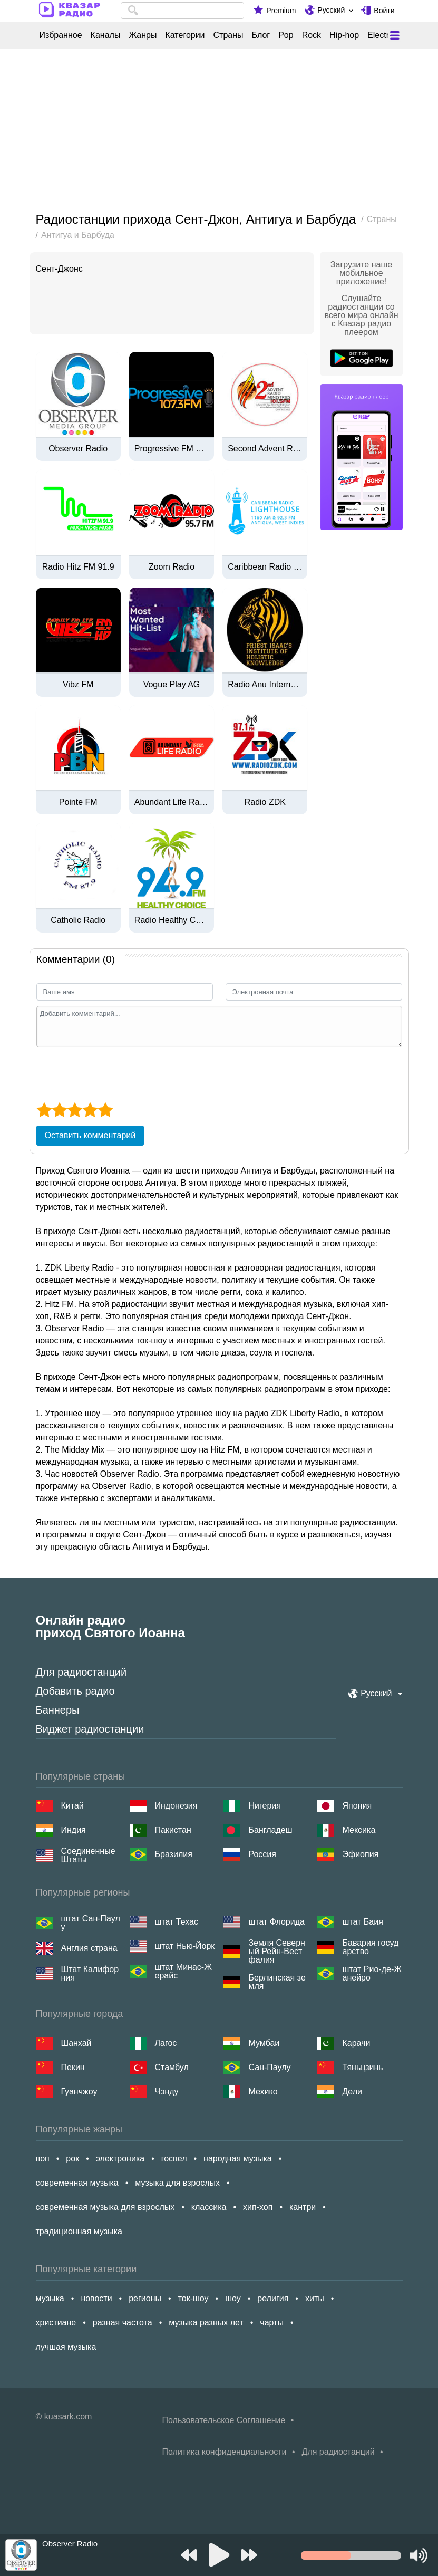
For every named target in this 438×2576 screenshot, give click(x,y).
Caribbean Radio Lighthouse (265, 567)
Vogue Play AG (171, 684)
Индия (73, 1829)
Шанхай (76, 2043)
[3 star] (74, 1110)
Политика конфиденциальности (224, 2451)
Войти (384, 10)
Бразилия (173, 1854)
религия (272, 2298)
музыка (50, 2298)
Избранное (61, 35)
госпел (174, 2158)
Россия (262, 1854)
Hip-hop (344, 35)
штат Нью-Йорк (185, 1945)
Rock (311, 35)
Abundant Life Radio (171, 802)
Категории (185, 35)
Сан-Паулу (270, 2067)
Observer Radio (78, 449)
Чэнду (167, 2091)
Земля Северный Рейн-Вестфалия (277, 1951)
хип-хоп (257, 2207)
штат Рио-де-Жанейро (372, 1973)
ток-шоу (193, 2298)
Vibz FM (78, 684)
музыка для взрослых (177, 2182)
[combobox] (183, 10)
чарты (272, 2322)
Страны (228, 35)
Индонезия (176, 1805)
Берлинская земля (277, 1982)
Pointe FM (78, 802)
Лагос (166, 2043)
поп (43, 2158)
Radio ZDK (265, 802)
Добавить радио (75, 1691)
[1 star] (44, 1110)
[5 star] (105, 1110)
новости (96, 2298)
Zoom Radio (171, 567)
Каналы (106, 35)
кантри (302, 2207)
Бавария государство (371, 1947)
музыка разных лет (206, 2322)
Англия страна (89, 1948)
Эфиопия (361, 1854)
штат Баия (363, 1921)
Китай (72, 1805)
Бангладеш (271, 1829)
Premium (281, 10)
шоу (233, 2298)
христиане (56, 2322)
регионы (145, 2298)
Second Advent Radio (265, 449)
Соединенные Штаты (88, 1855)
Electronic (385, 35)
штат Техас (176, 1921)
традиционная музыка (79, 2231)
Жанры (143, 35)
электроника (120, 2158)
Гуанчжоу (79, 2091)
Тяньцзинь (363, 2067)
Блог (261, 35)
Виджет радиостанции (90, 1729)
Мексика (359, 1829)
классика (209, 2207)
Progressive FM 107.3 (171, 449)
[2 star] (59, 1110)
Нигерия (265, 1805)
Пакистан (173, 1829)
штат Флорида (277, 1921)
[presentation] (116, 1073)
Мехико (263, 2091)
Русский (331, 10)
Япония (357, 1805)
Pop (285, 35)
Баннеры (58, 1710)
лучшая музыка (66, 2346)
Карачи (357, 2043)
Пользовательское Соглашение (224, 2420)
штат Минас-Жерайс (183, 1971)
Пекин (73, 2067)
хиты (314, 2298)
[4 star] (90, 1110)
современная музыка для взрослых (105, 2207)
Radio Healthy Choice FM (171, 920)
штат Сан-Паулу (90, 1923)
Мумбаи (264, 2043)
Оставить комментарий (90, 1135)
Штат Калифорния (90, 1973)
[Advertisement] (219, 131)
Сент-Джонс (59, 268)
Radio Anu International (265, 684)
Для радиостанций (81, 1672)
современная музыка (77, 2182)
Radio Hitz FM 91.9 (78, 567)
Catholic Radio (78, 920)
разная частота (122, 2322)
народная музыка (237, 2158)
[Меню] (394, 35)
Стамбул (172, 2067)
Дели (352, 2091)
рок (72, 2158)
